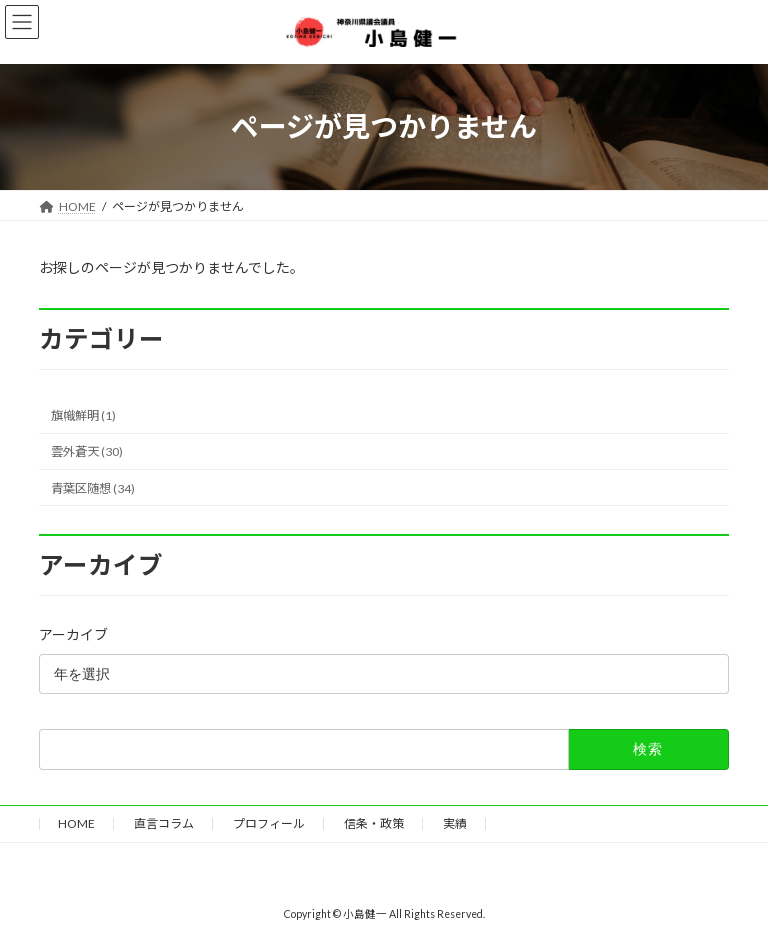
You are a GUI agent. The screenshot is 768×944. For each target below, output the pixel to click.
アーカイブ (73, 634)
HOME (76, 823)
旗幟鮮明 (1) (83, 415)
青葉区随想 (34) (93, 487)
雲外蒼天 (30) (87, 451)
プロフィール (269, 823)
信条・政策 (374, 823)
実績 (455, 823)
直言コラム (164, 823)
